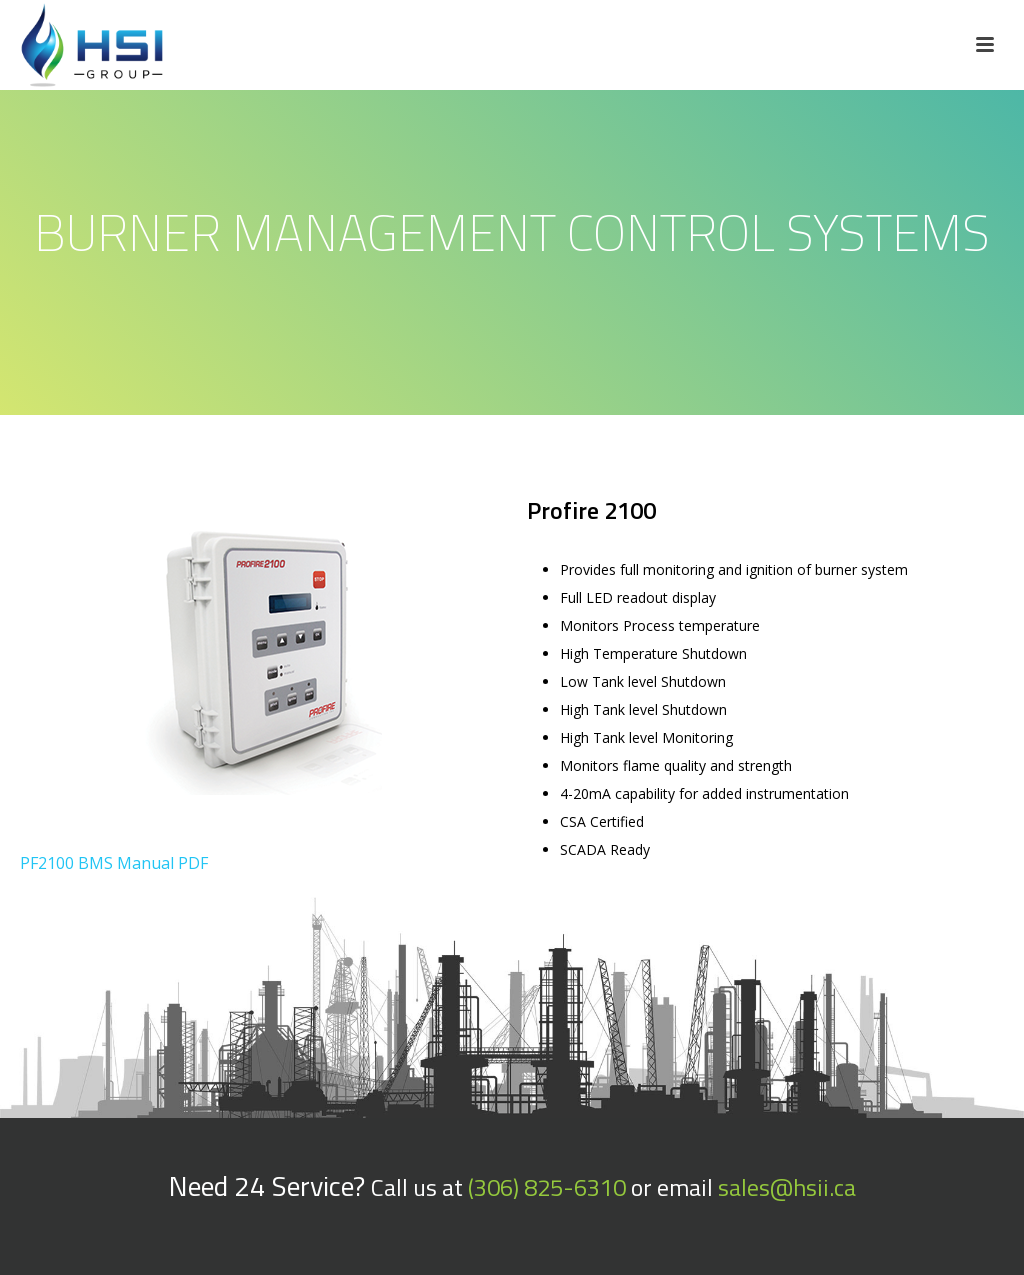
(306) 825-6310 (547, 1187)
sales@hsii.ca (787, 1187)
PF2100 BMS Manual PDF (114, 863)
